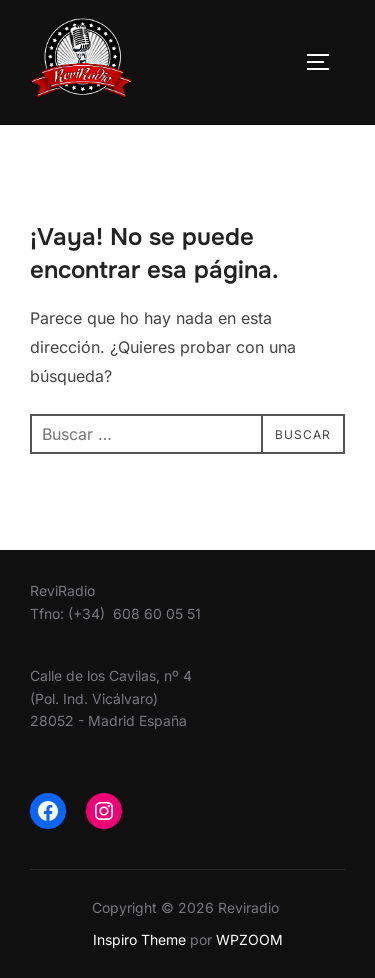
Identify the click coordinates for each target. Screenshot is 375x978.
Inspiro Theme (139, 939)
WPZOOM (249, 939)
